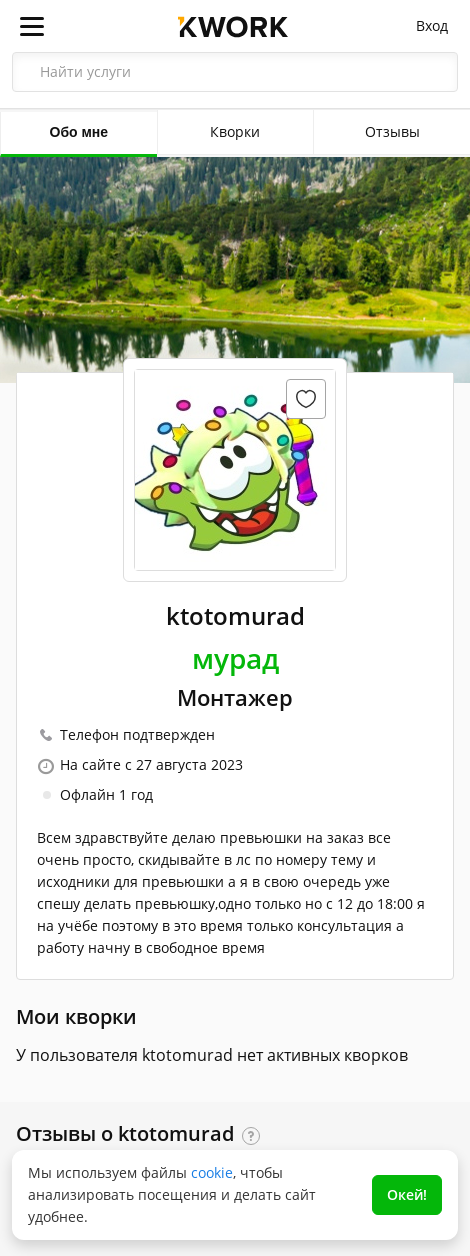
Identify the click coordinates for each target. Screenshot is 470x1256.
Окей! (407, 1194)
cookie (212, 1172)
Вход (432, 25)
